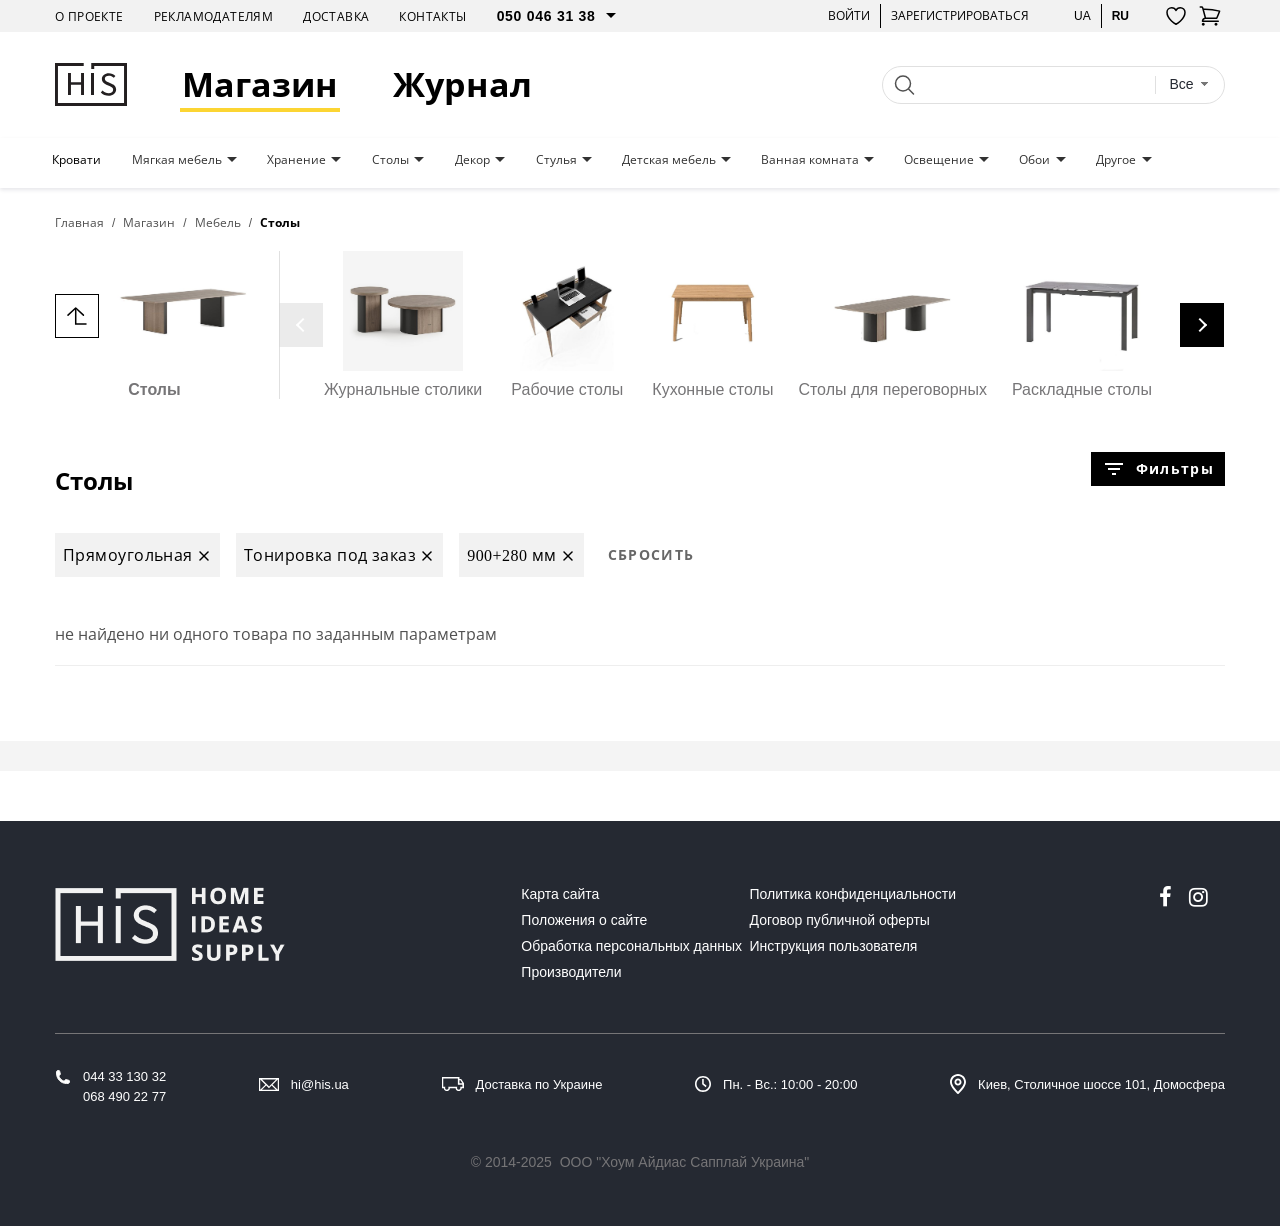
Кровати (76, 160)
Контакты (432, 16)
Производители (571, 972)
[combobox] (1189, 84)
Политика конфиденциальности (853, 894)
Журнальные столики (403, 324)
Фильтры (1158, 469)
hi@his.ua (320, 1084)
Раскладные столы (1082, 324)
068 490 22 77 (124, 1096)
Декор (472, 160)
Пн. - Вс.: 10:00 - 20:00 (790, 1084)
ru (1120, 15)
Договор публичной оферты (840, 920)
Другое (1116, 160)
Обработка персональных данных (631, 946)
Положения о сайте (584, 920)
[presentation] (301, 325)
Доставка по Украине (539, 1084)
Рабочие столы (567, 324)
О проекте (89, 16)
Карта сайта (560, 894)
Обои (1034, 160)
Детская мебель (669, 160)
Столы (390, 160)
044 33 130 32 (124, 1076)
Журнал (462, 84)
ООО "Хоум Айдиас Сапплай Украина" (685, 1162)
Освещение (939, 160)
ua (1082, 15)
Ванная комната (810, 160)
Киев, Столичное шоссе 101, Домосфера (1101, 1084)
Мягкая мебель (177, 160)
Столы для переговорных (892, 324)
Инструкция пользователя (834, 946)
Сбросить (651, 554)
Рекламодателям (214, 16)
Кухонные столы (712, 324)
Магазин (260, 84)
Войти (849, 15)
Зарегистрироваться (960, 15)
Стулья (556, 160)
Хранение (296, 160)
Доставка (336, 16)
